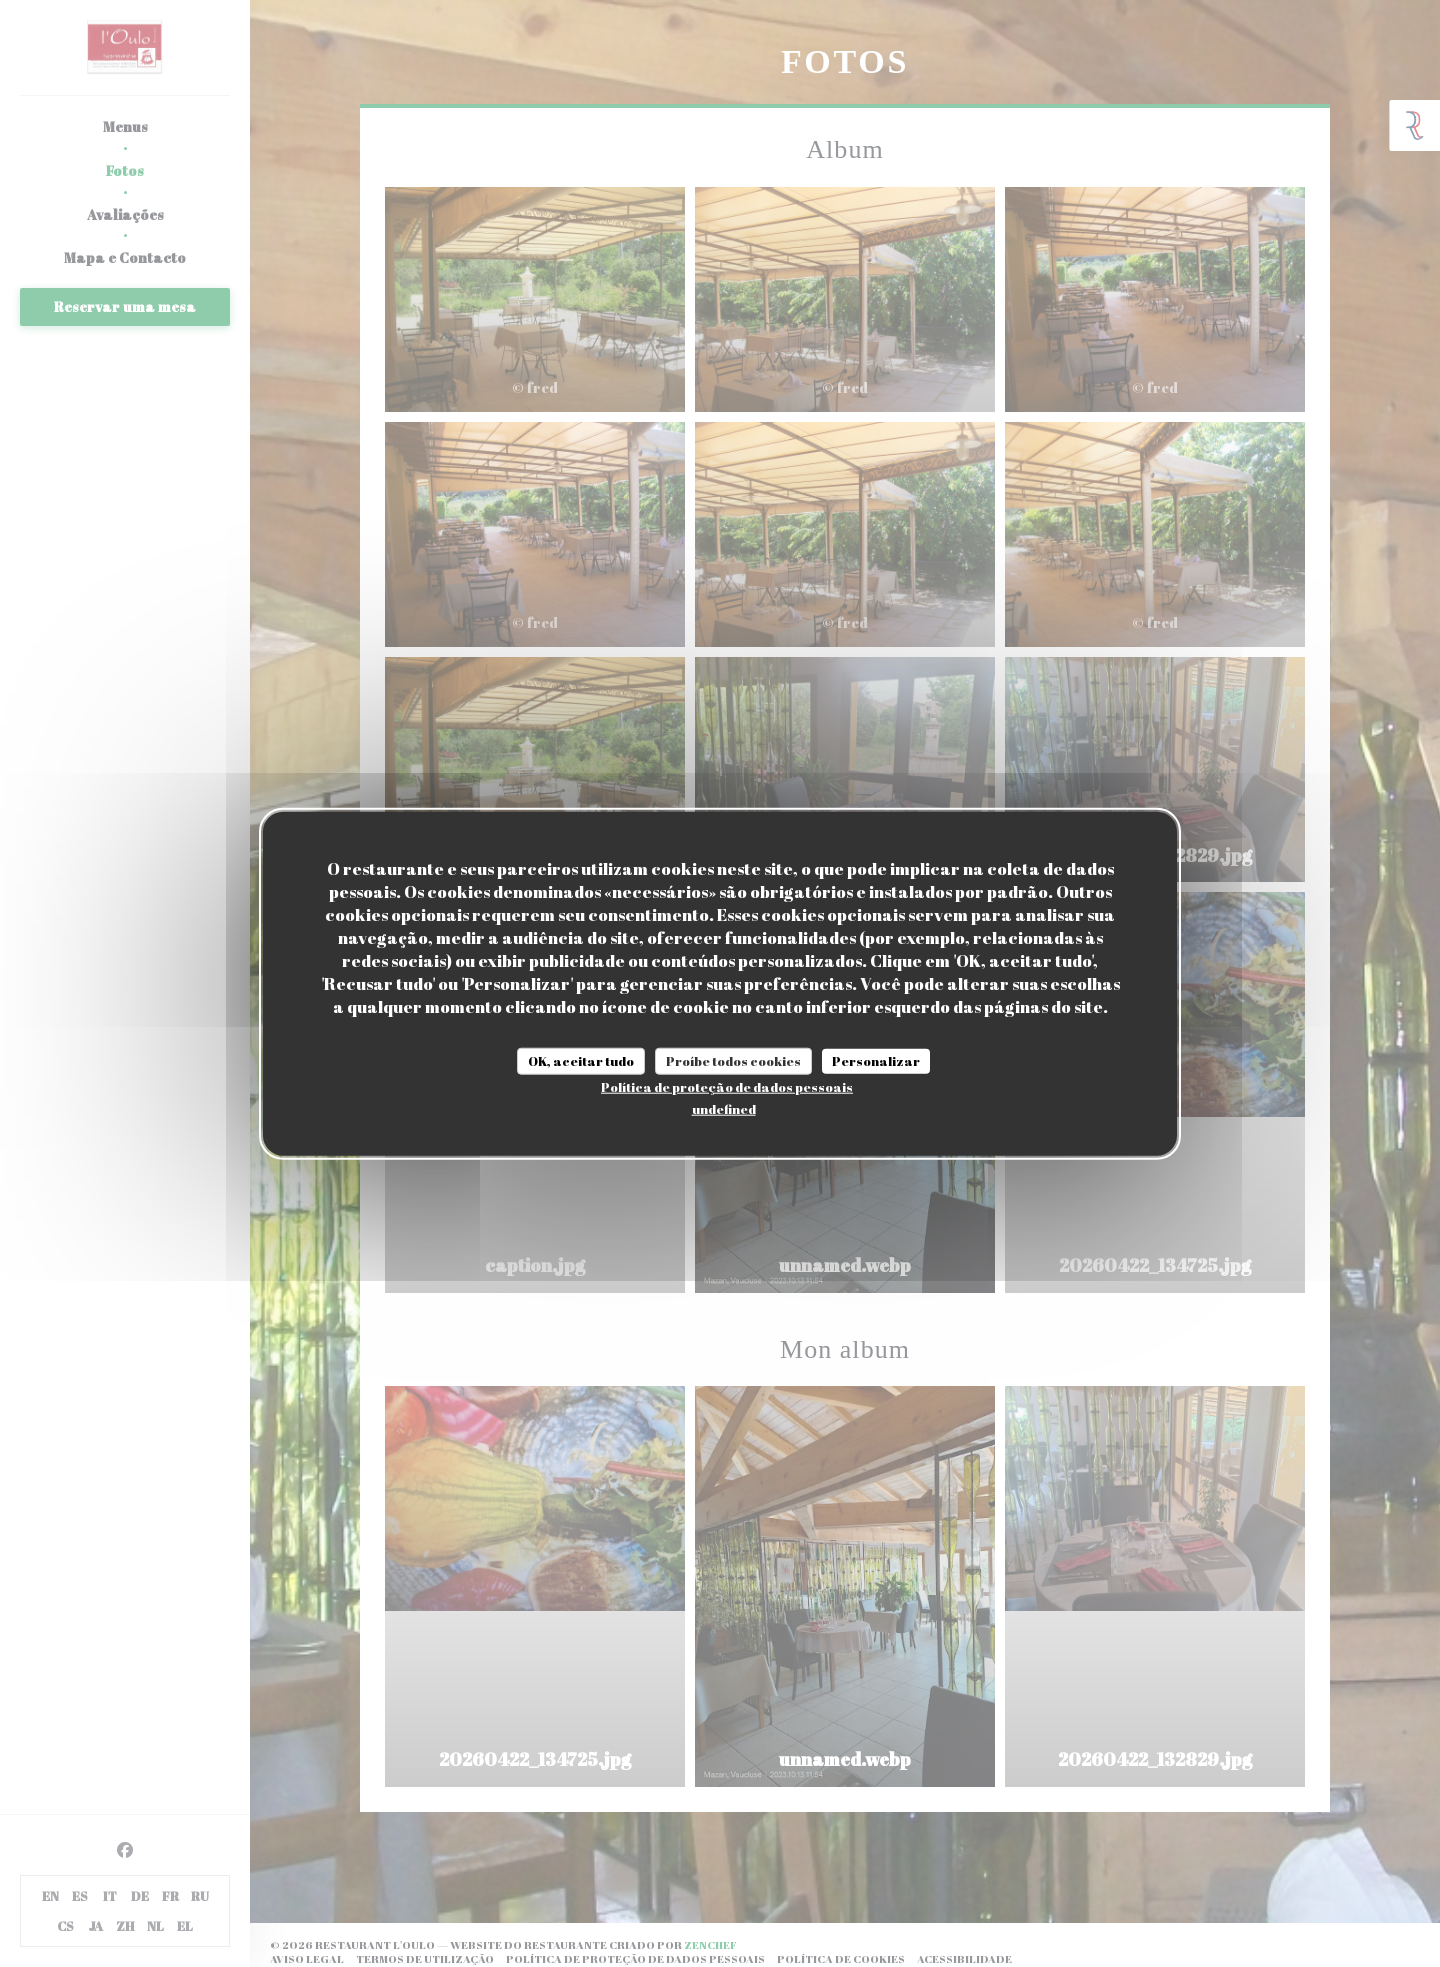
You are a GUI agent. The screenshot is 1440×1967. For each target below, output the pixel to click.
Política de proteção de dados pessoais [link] (727, 1087)
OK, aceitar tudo (581, 1060)
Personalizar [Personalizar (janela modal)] (876, 1060)
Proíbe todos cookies (733, 1060)
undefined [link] (724, 1109)
